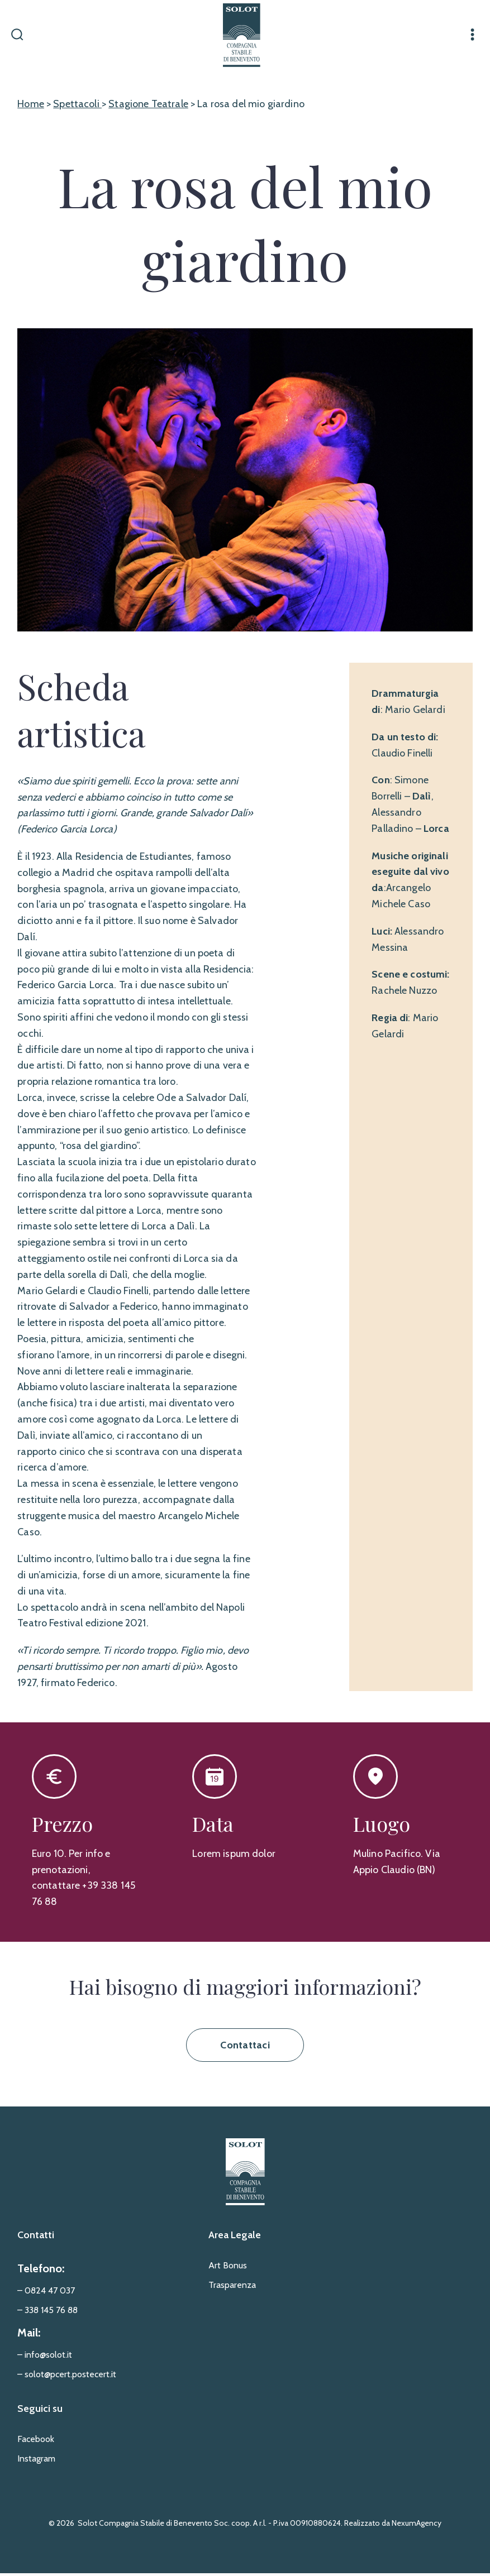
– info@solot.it (44, 2358)
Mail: (28, 2336)
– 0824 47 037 (46, 2293)
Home (30, 107)
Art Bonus (227, 2268)
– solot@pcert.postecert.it (66, 2377)
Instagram (36, 2462)
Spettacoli (77, 107)
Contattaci (245, 2048)
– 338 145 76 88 (47, 2313)
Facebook (35, 2442)
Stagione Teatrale (148, 107)
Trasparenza (232, 2288)
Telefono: (40, 2271)
